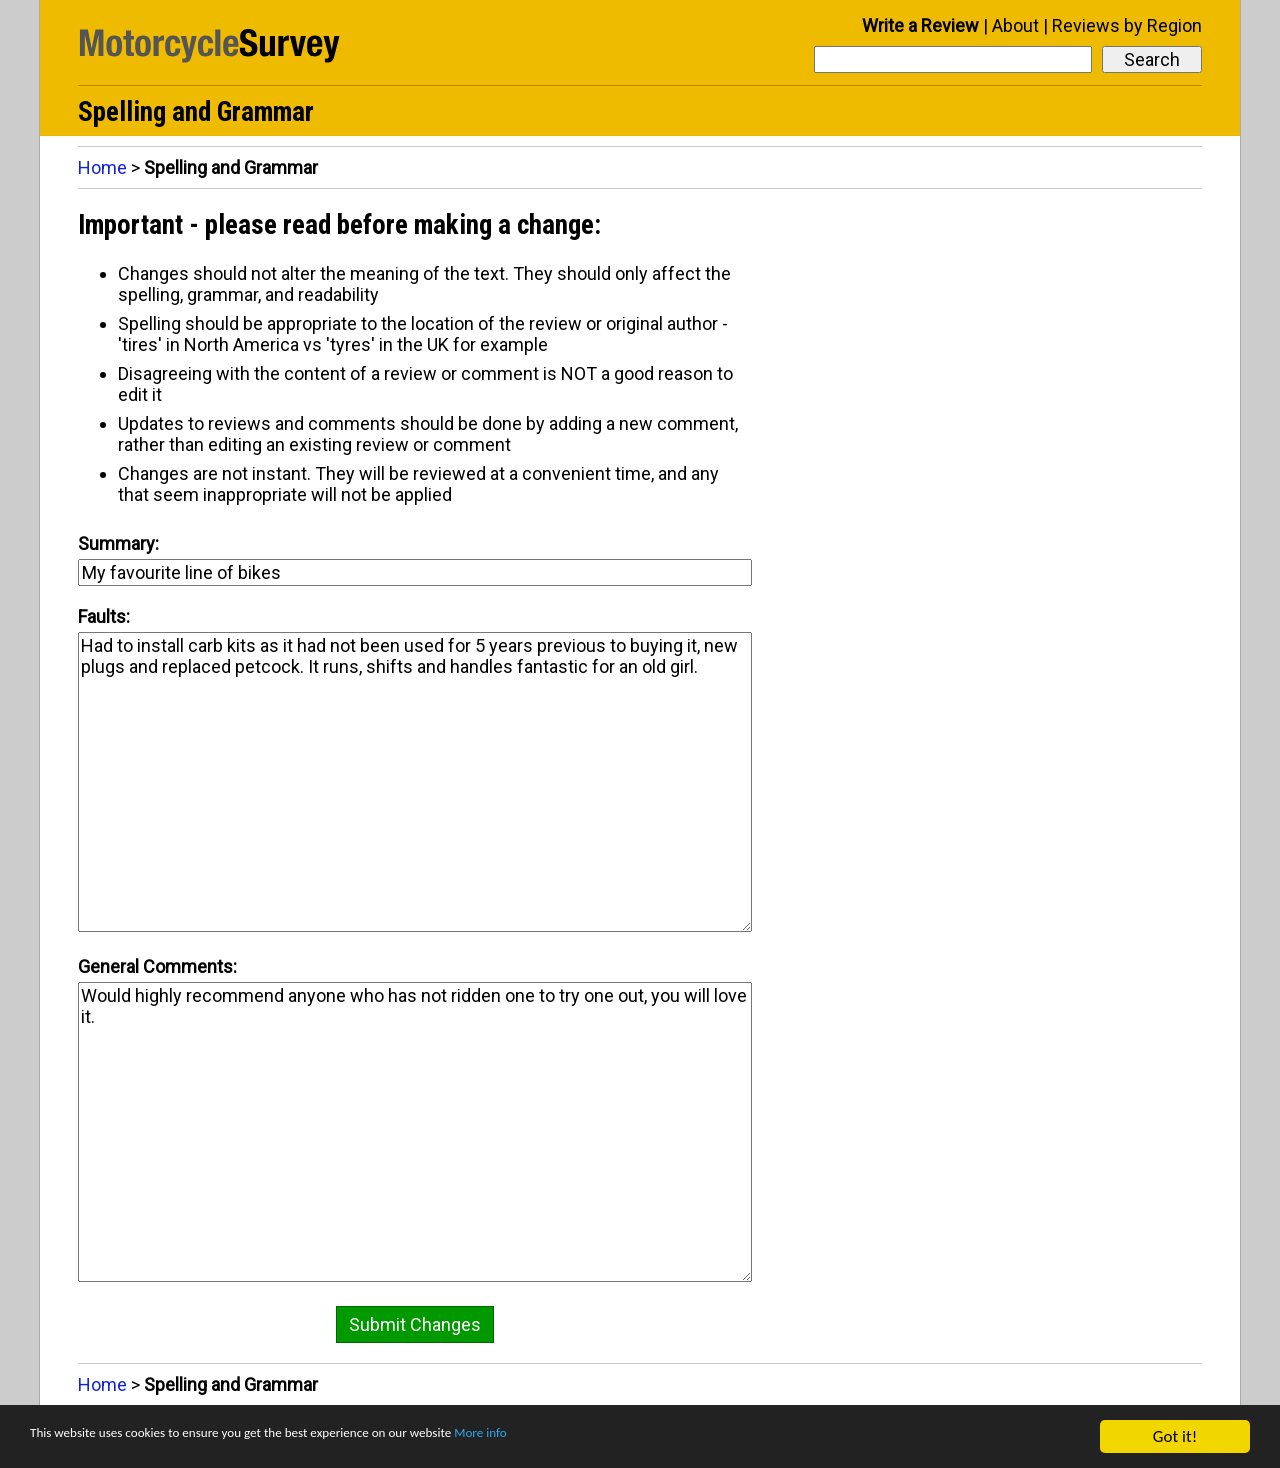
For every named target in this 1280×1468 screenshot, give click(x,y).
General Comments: (157, 966)
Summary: (118, 543)
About (1015, 25)
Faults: (104, 616)
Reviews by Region (1127, 25)
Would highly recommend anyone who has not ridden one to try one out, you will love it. (415, 1132)
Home (102, 167)
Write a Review (920, 25)
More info (615, 1437)
